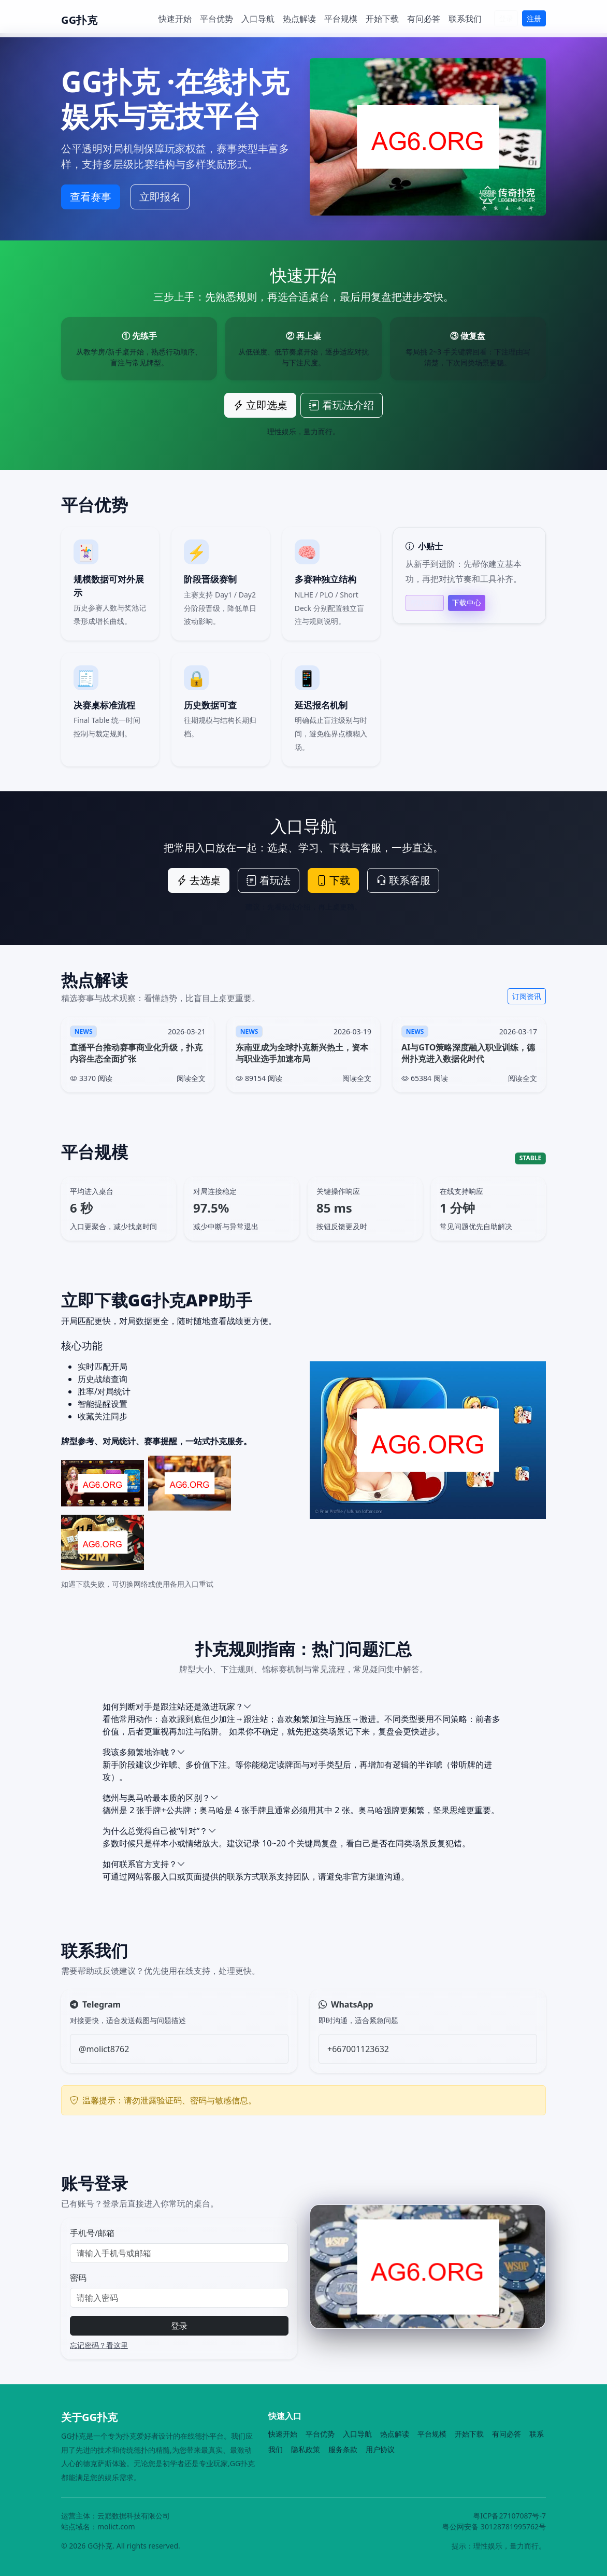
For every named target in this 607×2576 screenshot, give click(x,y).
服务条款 (342, 2449)
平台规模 (340, 18)
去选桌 (199, 880)
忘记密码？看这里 (99, 2345)
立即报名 (160, 197)
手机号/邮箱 (92, 2233)
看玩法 (269, 880)
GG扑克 (79, 20)
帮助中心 (424, 603)
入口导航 (257, 18)
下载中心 (466, 602)
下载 (333, 880)
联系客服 (403, 880)
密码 (78, 2277)
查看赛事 (90, 197)
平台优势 (216, 18)
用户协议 (380, 2449)
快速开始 (175, 18)
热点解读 (299, 18)
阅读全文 (191, 1078)
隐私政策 (305, 2449)
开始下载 (382, 18)
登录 (506, 18)
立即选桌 (260, 405)
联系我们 (465, 18)
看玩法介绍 (341, 405)
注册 (534, 18)
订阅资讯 (526, 996)
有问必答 (423, 18)
